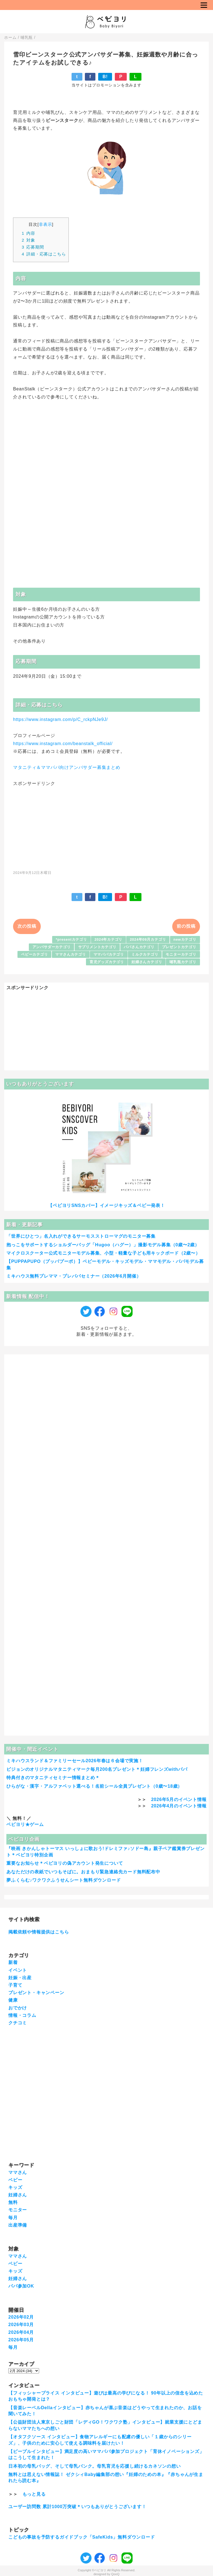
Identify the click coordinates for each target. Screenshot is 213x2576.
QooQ (115, 2574)
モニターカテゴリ (181, 954)
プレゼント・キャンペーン (36, 1992)
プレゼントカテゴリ (179, 947)
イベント (17, 1970)
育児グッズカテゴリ (107, 962)
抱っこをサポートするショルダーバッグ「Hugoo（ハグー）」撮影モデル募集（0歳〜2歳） (102, 1244)
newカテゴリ (184, 939)
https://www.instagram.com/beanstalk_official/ (63, 743)
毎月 (13, 2217)
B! (105, 76)
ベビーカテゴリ (34, 954)
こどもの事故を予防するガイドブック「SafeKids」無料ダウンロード (81, 2537)
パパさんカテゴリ (139, 947)
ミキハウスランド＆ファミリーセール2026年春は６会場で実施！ (74, 1760)
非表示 (45, 224)
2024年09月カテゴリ (148, 939)
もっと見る (34, 2494)
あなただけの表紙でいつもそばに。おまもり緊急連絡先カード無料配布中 (83, 1871)
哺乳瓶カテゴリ (182, 962)
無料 (13, 2202)
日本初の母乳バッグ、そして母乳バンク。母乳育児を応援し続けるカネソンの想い (94, 2466)
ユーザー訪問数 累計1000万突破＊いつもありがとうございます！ (77, 2506)
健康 (13, 2000)
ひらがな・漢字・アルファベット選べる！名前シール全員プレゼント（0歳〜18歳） (94, 1786)
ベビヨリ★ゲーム (25, 1824)
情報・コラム (22, 2015)
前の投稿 (186, 926)
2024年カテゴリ (109, 939)
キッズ (15, 2187)
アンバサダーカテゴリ (51, 947)
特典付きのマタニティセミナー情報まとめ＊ (53, 1777)
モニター (17, 2209)
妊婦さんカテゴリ (146, 962)
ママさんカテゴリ (70, 954)
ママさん (17, 2172)
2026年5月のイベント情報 (179, 1799)
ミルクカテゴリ (144, 954)
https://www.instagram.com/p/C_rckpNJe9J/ (60, 719)
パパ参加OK (21, 2286)
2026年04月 (21, 2332)
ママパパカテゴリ (108, 954)
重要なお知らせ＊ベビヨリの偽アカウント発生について (64, 1863)
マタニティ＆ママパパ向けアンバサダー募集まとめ (66, 767)
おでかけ (17, 2007)
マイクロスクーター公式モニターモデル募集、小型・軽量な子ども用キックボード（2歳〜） (103, 1253)
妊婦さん (17, 2195)
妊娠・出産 (20, 1977)
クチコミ (17, 2022)
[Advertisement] (106, 825)
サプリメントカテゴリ (97, 947)
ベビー (15, 2180)
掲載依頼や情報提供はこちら (38, 1932)
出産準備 (17, 2225)
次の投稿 (26, 926)
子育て (15, 1985)
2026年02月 (21, 2317)
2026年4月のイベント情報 (179, 1806)
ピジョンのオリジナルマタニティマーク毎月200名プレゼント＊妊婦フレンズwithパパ (96, 1769)
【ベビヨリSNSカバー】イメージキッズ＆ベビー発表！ (106, 1205)
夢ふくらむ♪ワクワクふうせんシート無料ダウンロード (63, 1880)
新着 (13, 1962)
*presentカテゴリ (71, 939)
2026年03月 (21, 2324)
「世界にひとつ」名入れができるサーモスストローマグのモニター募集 (81, 1236)
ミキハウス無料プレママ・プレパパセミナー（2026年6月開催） (73, 1276)
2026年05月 (21, 2339)
